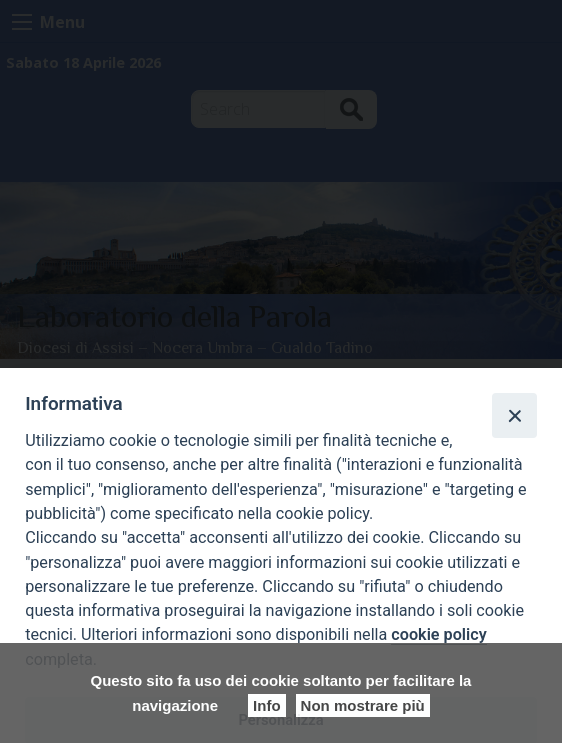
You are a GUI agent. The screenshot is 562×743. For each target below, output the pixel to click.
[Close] (514, 415)
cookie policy (438, 634)
